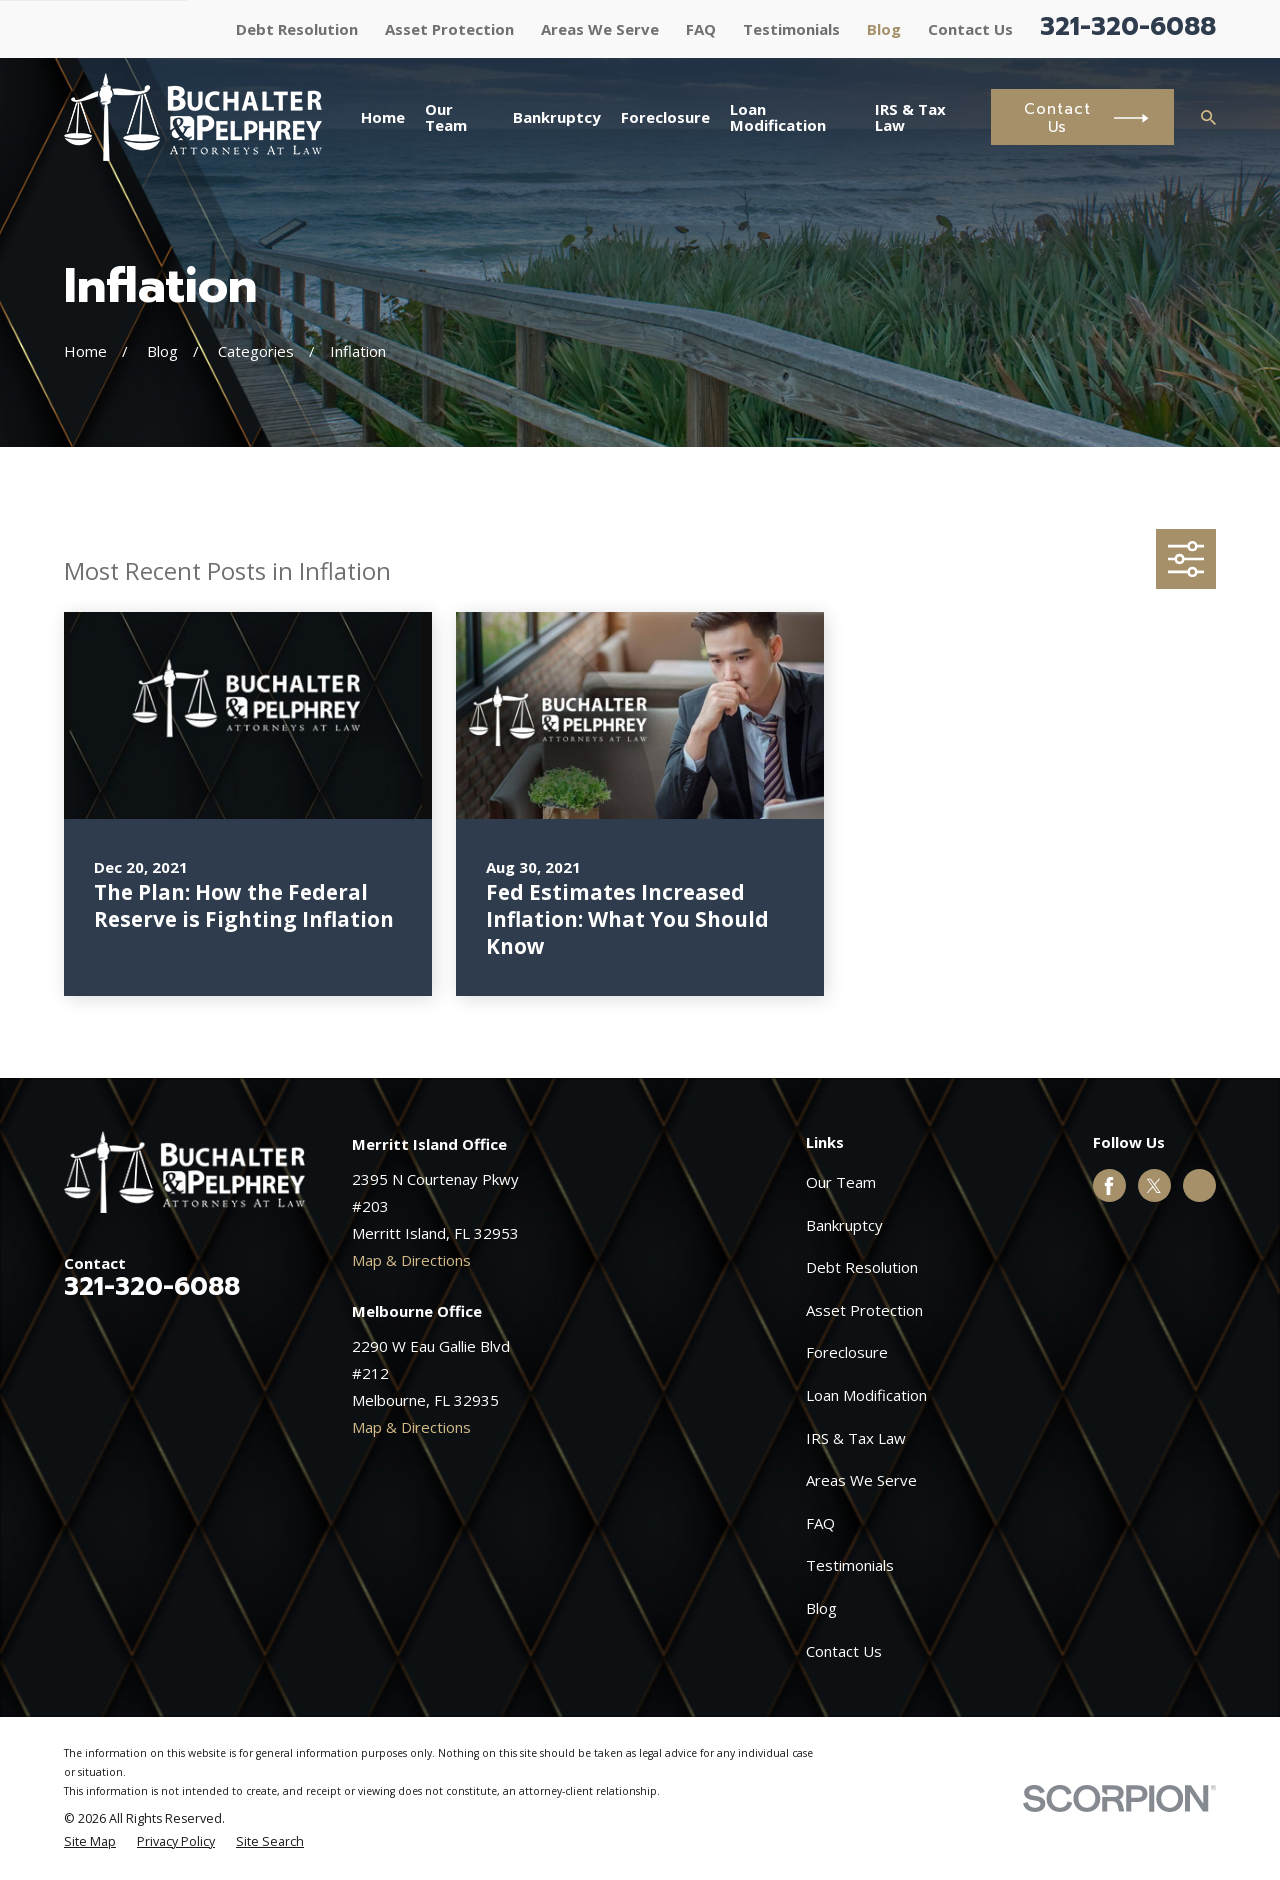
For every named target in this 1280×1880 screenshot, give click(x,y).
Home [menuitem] (383, 117)
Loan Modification (866, 1395)
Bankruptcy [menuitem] (557, 117)
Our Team (841, 1182)
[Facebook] (1109, 1186)
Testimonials (791, 29)
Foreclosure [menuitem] (665, 117)
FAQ (701, 29)
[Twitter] (1154, 1186)
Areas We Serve (600, 29)
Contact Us (970, 29)
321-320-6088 (1128, 27)
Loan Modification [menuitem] (778, 117)
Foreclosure (847, 1352)
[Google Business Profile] (1199, 1186)
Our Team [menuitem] (446, 117)
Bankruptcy (844, 1225)
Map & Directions (411, 1260)
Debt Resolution (297, 29)
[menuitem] (90, 1842)
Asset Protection (449, 29)
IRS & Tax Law (856, 1438)
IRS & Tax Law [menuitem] (910, 117)
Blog (884, 29)
